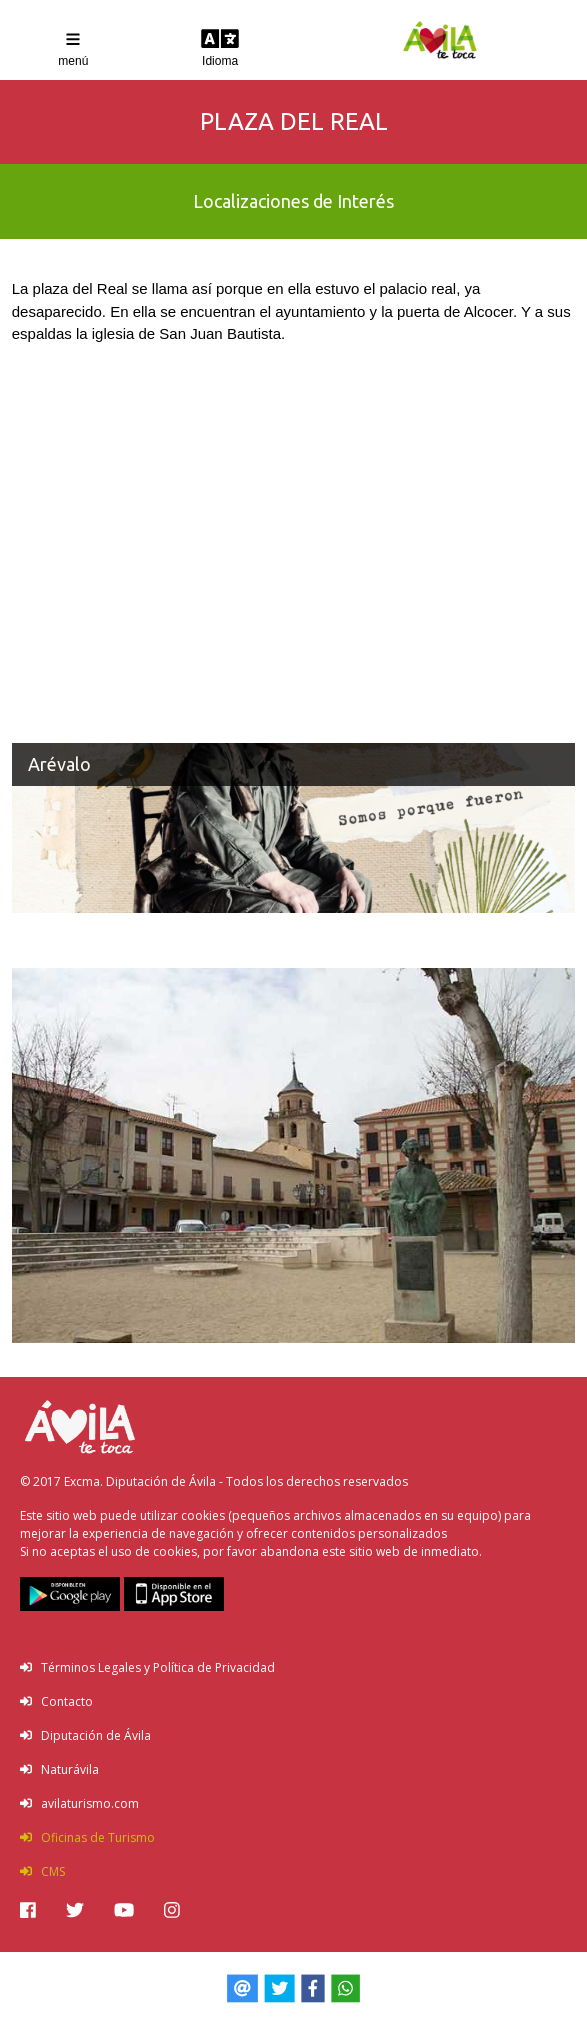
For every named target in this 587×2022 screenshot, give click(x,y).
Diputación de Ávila (85, 1735)
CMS (42, 1871)
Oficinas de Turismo (87, 1837)
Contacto (56, 1701)
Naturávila (59, 1769)
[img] (28, 1910)
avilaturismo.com (79, 1803)
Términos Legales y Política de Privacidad (147, 1667)
